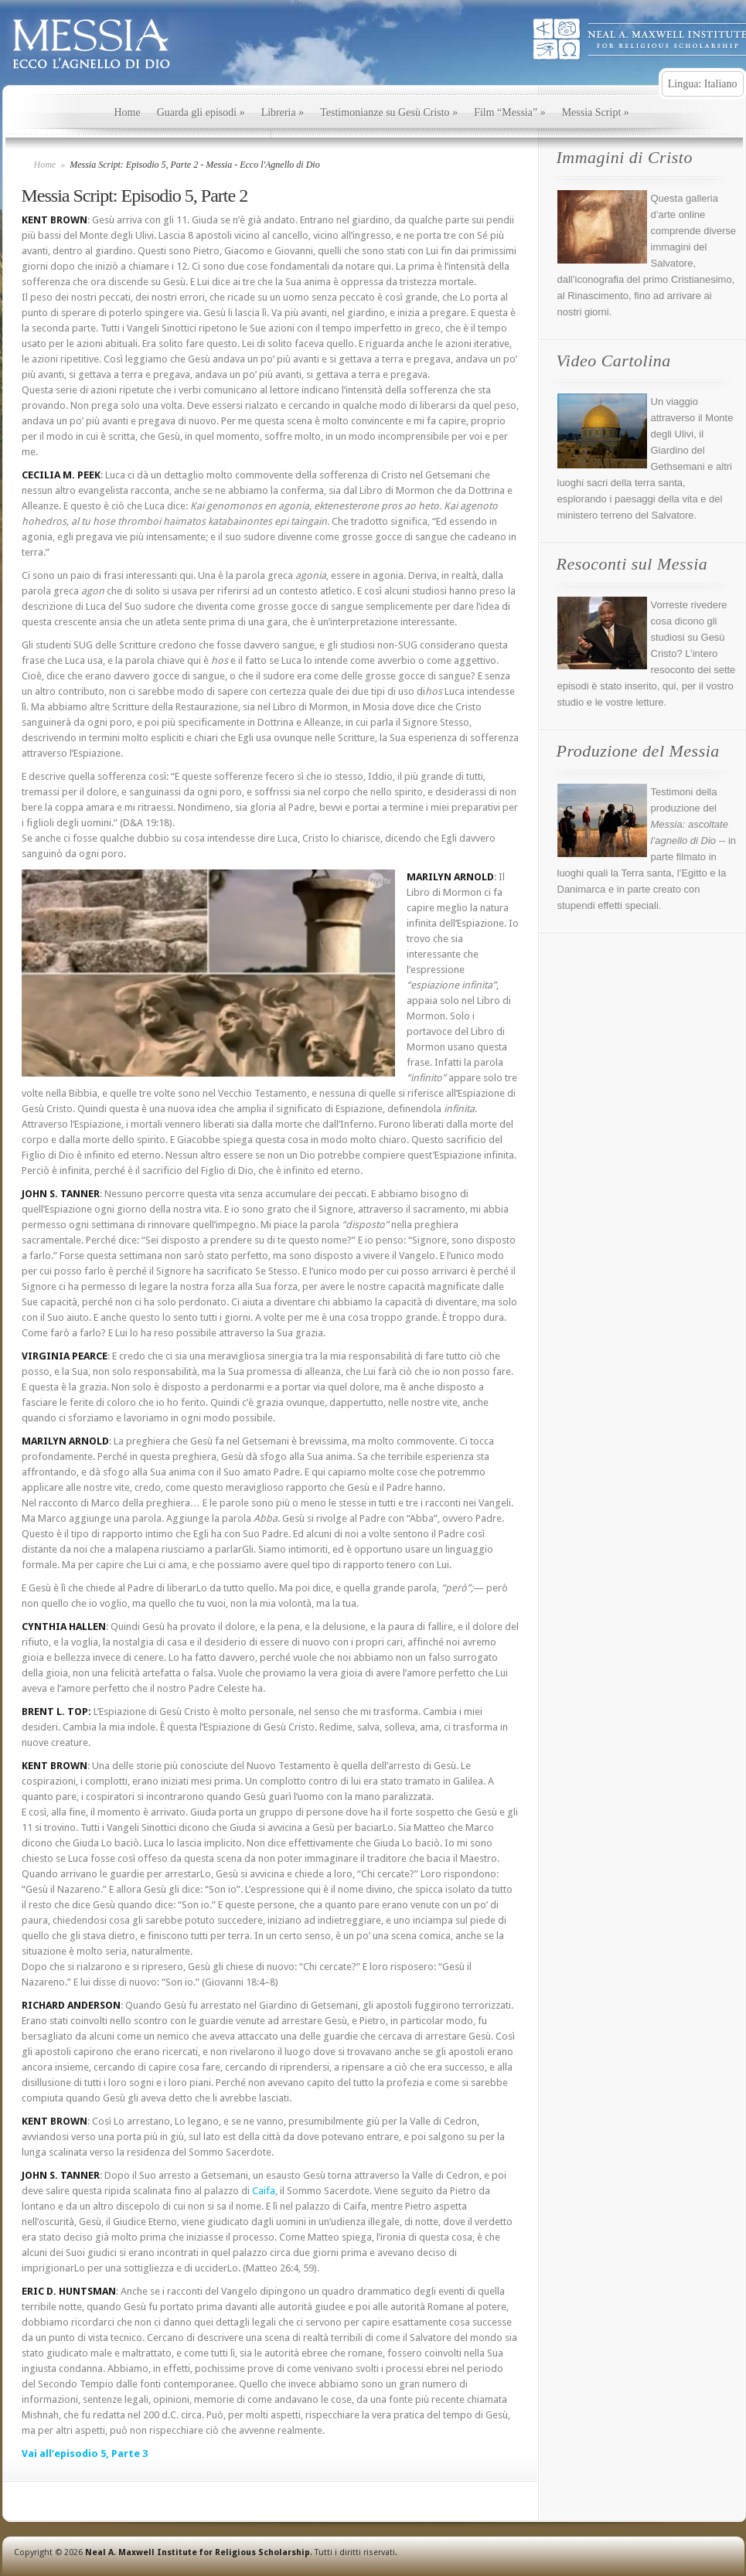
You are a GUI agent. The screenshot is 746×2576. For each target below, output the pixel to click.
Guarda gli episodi (201, 112)
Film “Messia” (510, 112)
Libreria (283, 112)
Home (127, 112)
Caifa (263, 2191)
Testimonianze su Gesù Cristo (389, 112)
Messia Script (595, 112)
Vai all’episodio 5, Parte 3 (85, 2453)
